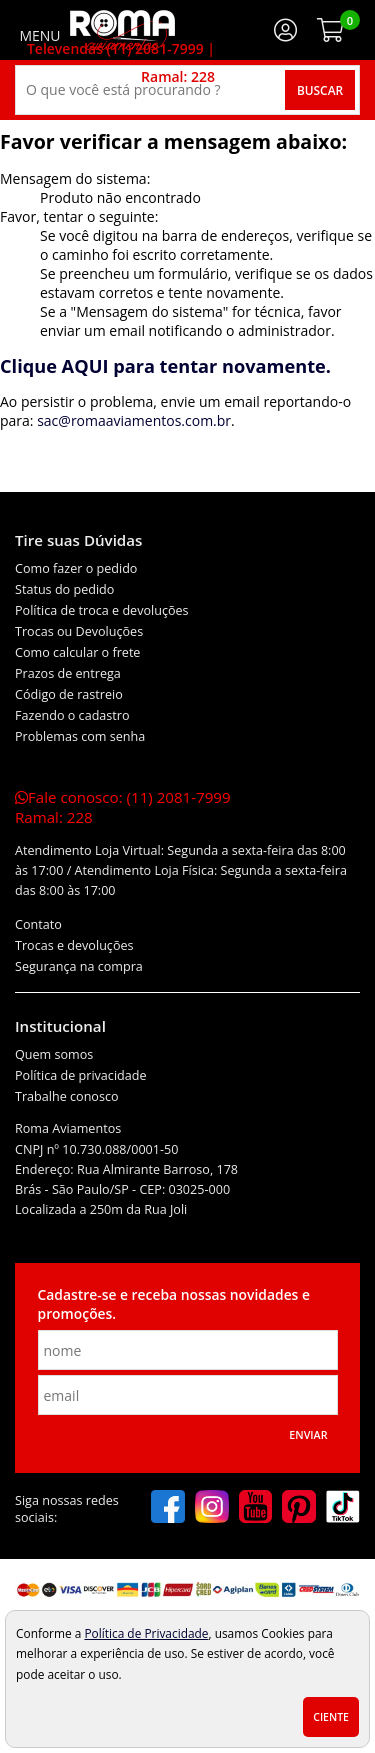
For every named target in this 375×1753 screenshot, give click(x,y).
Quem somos (54, 1054)
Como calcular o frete (77, 652)
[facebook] (168, 1509)
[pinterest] (299, 1509)
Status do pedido (64, 589)
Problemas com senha (80, 736)
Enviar (308, 1435)
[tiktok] (343, 1509)
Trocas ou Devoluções (79, 631)
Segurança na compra (79, 966)
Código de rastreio (69, 694)
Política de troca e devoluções (102, 610)
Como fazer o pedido (76, 568)
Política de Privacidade (146, 1633)
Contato (38, 924)
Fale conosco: (123, 807)
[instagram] (212, 1509)
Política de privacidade (81, 1075)
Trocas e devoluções (74, 945)
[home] (122, 30)
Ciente (331, 1717)
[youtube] (256, 1509)
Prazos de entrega (68, 673)
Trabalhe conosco (67, 1096)
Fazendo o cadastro (72, 715)
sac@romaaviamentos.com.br (134, 420)
